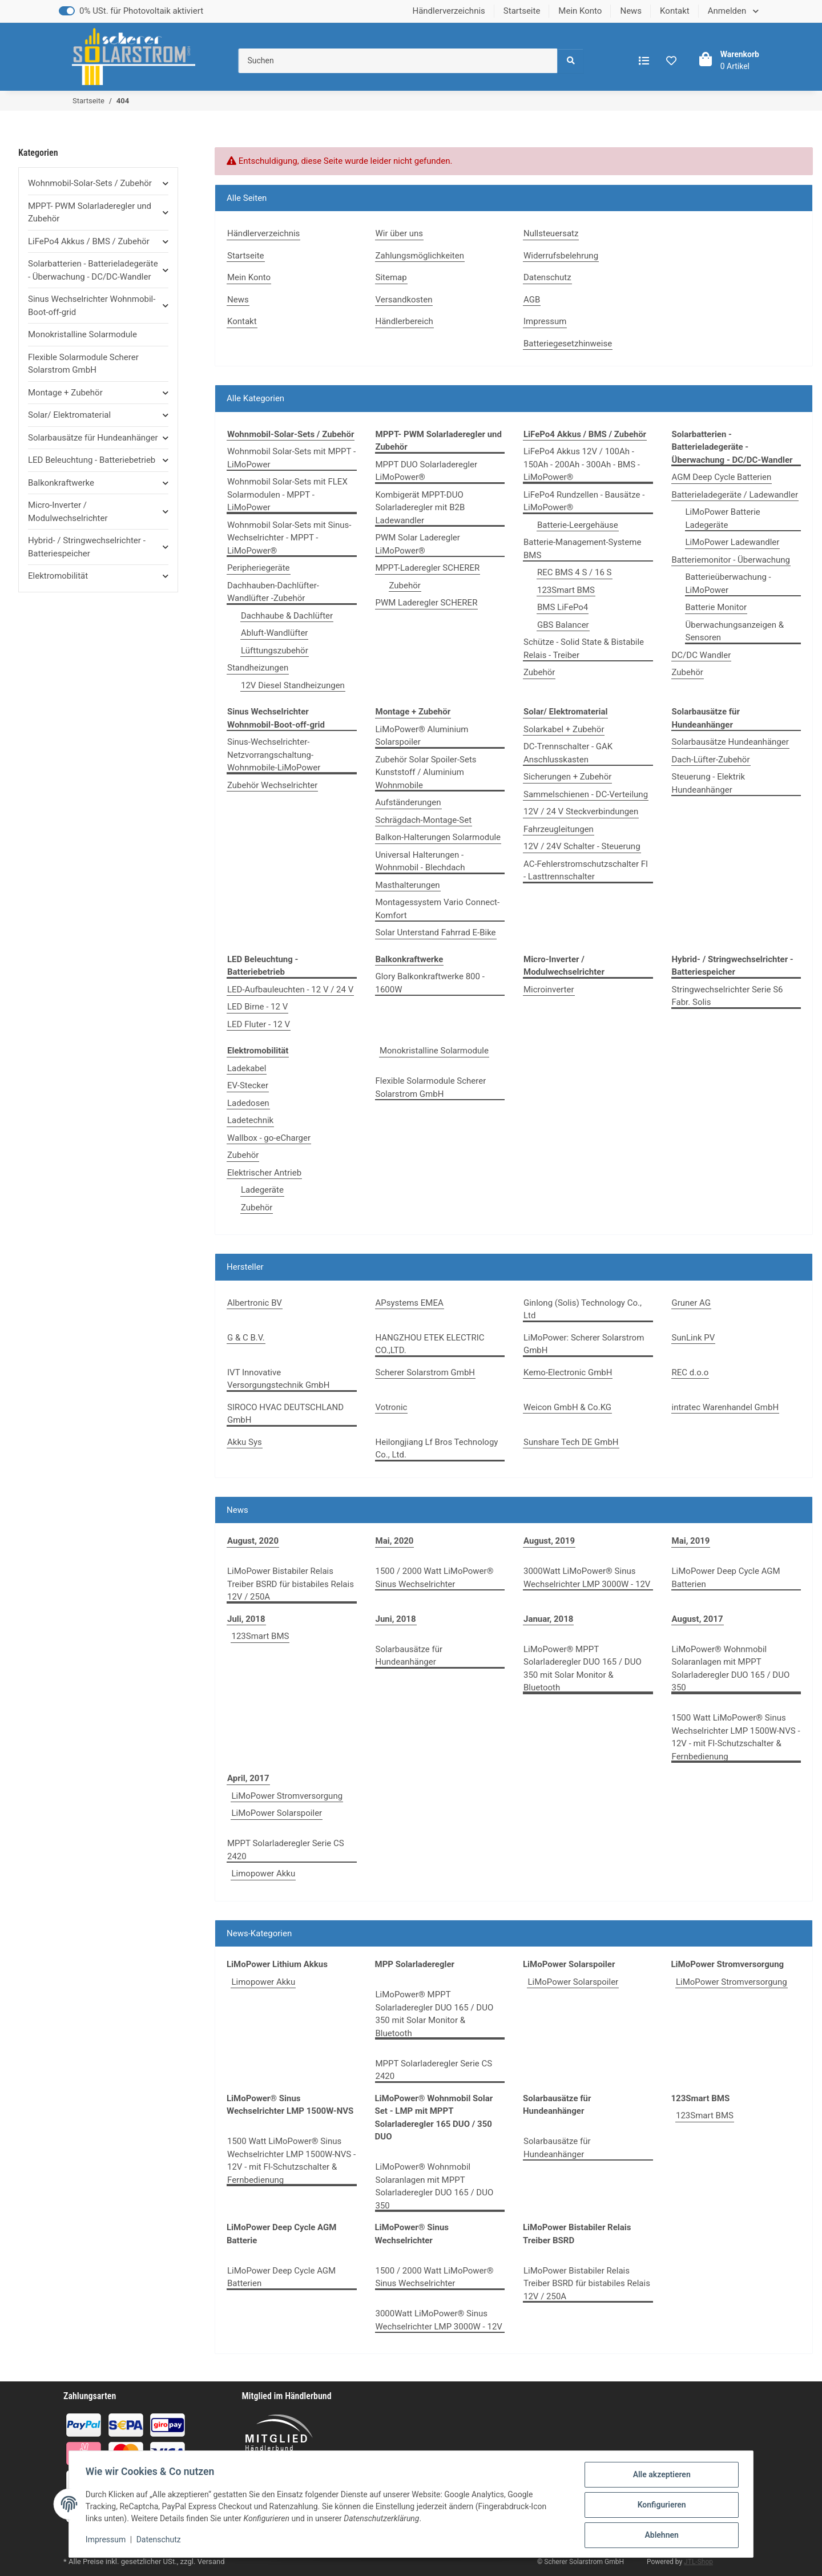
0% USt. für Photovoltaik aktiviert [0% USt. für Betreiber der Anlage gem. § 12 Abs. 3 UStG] (141, 11)
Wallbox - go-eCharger (269, 1138)
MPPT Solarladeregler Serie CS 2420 (285, 1850)
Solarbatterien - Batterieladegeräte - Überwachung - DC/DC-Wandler (93, 270)
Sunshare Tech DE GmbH (571, 1442)
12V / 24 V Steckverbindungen (580, 811)
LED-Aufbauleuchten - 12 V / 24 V (290, 989)
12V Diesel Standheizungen (293, 685)
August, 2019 (549, 1541)
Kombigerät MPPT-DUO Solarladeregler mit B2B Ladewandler (420, 508)
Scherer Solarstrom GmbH (426, 1372)
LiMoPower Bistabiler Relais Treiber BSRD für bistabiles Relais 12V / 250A (290, 1584)
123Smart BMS (566, 590)
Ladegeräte (262, 1190)
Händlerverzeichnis (448, 11)
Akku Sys (244, 1442)
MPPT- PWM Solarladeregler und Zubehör (89, 212)
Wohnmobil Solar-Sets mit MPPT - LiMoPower (291, 458)
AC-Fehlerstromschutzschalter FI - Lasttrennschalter (585, 870)
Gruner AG (691, 1303)
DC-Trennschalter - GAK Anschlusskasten (568, 753)
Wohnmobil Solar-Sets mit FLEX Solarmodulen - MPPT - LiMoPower (287, 494)
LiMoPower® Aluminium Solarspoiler (422, 736)
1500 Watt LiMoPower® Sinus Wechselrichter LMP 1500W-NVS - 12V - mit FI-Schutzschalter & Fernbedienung (736, 1737)
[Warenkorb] (726, 60)
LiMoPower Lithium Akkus (277, 1964)
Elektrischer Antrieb (264, 1173)
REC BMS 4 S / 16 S (574, 572)
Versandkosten (404, 299)
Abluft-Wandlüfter (274, 633)
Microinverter (548, 989)
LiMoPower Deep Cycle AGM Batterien (726, 1577)
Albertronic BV (254, 1303)
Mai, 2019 (691, 1541)
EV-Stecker (247, 1085)
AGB (531, 299)
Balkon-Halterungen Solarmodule (438, 837)
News (631, 11)
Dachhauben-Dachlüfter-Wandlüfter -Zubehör (273, 592)
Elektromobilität (58, 576)
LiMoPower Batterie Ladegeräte (723, 518)
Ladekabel (246, 1068)
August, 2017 (697, 1619)
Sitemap (391, 277)
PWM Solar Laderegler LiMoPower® (418, 544)
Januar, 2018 (548, 1619)
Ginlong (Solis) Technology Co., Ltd (582, 1309)
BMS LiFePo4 (562, 607)
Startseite (522, 11)
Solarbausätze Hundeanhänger (730, 742)
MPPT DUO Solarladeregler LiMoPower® (427, 471)
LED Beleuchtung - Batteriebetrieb (91, 460)
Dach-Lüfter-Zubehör (711, 759)
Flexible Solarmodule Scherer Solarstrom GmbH (431, 1087)
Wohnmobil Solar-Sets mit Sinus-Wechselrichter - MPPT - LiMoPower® (289, 538)
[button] (98, 183)
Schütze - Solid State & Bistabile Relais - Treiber (583, 648)
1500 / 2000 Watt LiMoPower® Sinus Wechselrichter (435, 1577)
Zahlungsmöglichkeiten (420, 256)
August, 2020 (253, 1541)
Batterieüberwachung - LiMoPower (728, 583)
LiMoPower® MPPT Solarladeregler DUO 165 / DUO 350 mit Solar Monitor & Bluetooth (582, 1668)
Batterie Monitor (716, 607)
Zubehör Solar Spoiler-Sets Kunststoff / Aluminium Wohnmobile (426, 772)
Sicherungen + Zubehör (567, 777)
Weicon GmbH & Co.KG (567, 1407)
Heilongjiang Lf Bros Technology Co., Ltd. (437, 1448)
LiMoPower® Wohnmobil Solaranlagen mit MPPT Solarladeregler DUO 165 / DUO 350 (731, 1668)
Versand (211, 2561)
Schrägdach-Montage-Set (424, 820)
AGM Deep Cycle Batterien (722, 477)
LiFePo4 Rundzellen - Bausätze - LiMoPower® (583, 501)
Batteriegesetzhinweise (567, 343)
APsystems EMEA (410, 1303)
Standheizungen (257, 668)
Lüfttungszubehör (274, 650)
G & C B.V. (246, 1338)
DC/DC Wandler (701, 655)
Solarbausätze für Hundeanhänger (409, 1655)
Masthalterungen (408, 885)
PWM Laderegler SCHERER (427, 602)
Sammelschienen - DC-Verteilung (585, 794)
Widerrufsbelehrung (560, 256)
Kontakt (675, 11)
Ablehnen (659, 2535)
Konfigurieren (659, 2505)
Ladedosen (248, 1103)
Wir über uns (400, 233)
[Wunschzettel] (671, 61)
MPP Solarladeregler (415, 1964)
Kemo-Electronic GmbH (567, 1372)
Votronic (392, 1407)
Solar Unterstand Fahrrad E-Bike (436, 932)
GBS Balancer (563, 625)
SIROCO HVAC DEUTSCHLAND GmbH (285, 1414)
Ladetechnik (250, 1120)
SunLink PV (693, 1338)
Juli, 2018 (246, 1619)
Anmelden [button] (728, 11)
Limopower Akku (263, 1873)
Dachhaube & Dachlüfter (287, 616)
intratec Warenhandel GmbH (725, 1407)
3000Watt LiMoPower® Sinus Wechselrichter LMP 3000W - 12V (586, 1577)
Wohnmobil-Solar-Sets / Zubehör (90, 183)
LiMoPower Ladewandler (733, 542)
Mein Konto (580, 11)
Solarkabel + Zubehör (563, 729)
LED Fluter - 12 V (258, 1024)
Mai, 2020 (395, 1541)
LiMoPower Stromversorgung (286, 1796)
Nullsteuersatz (550, 233)
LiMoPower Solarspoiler (276, 1813)
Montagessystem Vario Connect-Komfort (438, 908)
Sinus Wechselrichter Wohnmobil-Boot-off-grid (91, 305)
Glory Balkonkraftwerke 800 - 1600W (430, 983)
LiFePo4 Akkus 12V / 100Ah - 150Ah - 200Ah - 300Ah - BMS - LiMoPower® (581, 464)
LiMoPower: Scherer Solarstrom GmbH (583, 1344)
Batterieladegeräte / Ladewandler (735, 495)
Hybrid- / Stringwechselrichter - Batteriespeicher (87, 547)
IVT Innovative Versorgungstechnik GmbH (278, 1379)
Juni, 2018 (396, 1619)
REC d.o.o (690, 1372)
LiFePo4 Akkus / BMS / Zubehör (89, 241)
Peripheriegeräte (258, 568)
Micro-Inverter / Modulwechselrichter (68, 511)
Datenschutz (160, 2540)
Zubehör (405, 585)
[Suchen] (398, 61)
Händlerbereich (404, 321)
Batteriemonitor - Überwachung (731, 560)
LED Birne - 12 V (257, 1007)
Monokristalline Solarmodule (434, 1050)
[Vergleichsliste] (644, 61)
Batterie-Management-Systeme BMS (582, 548)
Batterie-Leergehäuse (577, 525)
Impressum (107, 2540)
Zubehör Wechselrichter (272, 785)
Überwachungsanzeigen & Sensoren (735, 631)
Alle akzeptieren (659, 2476)
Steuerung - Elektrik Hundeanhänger (709, 783)
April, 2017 (248, 1778)
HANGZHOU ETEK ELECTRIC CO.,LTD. (430, 1344)
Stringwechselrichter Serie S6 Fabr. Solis (727, 996)
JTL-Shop (698, 2562)
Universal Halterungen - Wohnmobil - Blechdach (420, 861)
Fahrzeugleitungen (558, 829)
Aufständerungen (408, 802)
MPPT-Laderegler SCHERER (428, 568)
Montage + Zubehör (65, 392)
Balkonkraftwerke (61, 483)
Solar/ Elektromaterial (69, 415)
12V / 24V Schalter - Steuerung (581, 846)
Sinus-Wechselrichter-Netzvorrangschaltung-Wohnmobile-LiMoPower (273, 755)
